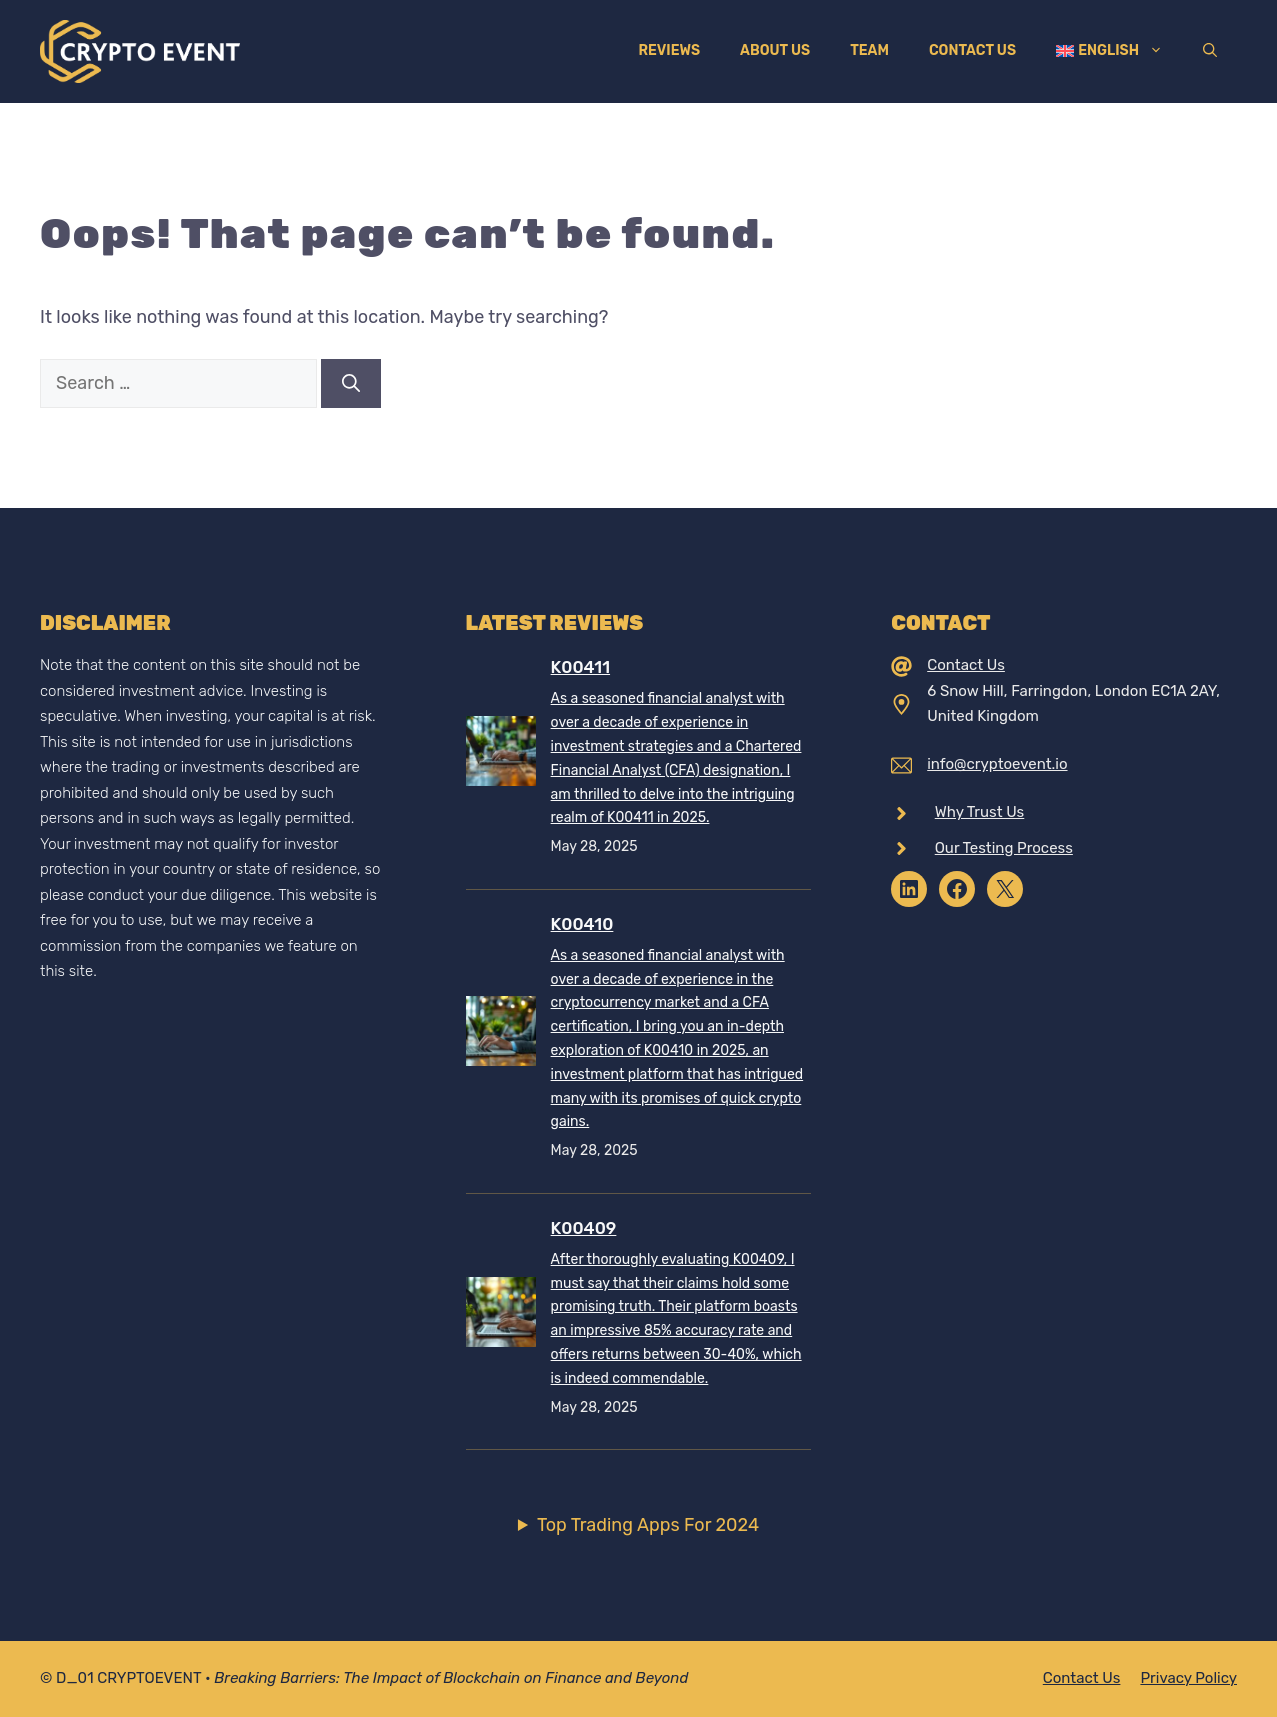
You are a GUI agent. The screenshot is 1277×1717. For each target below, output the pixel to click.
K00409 (584, 1228)
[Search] (351, 383)
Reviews (669, 50)
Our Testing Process (1004, 848)
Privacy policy (1188, 1678)
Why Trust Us (980, 812)
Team (869, 50)
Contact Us (972, 50)
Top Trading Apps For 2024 (648, 1525)
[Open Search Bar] (1210, 51)
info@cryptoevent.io (997, 764)
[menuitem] (1109, 51)
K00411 (580, 667)
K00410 (582, 924)
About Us (775, 50)
